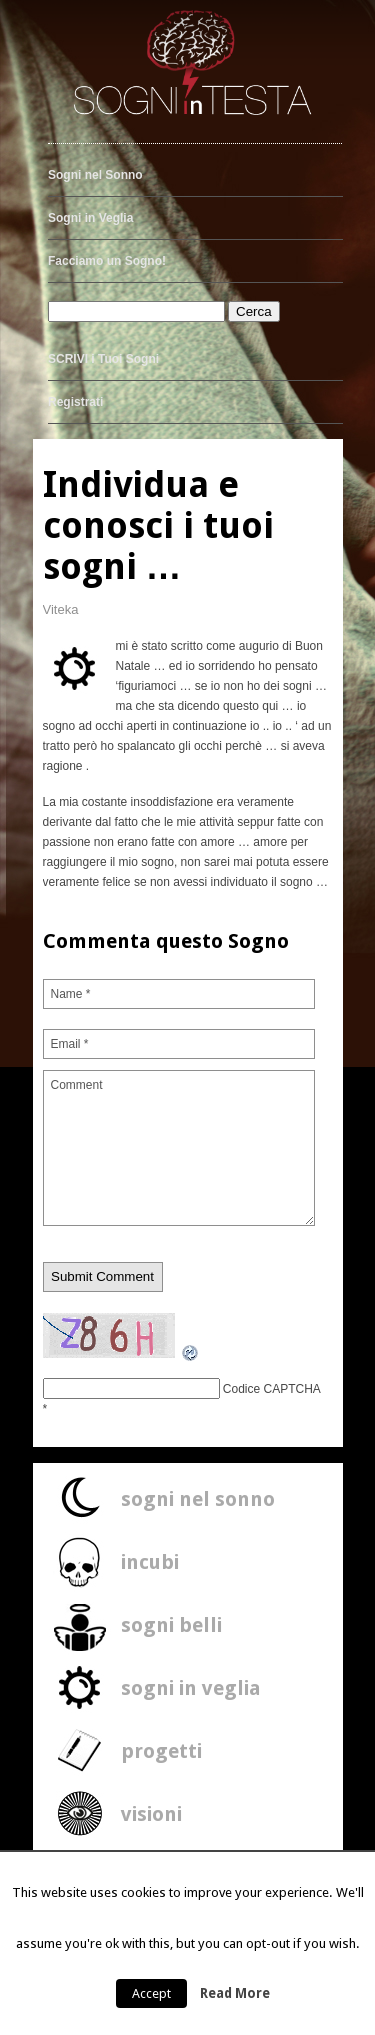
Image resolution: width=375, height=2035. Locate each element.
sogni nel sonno (198, 1499)
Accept (151, 1993)
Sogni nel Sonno (95, 175)
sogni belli (171, 1625)
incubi (150, 1562)
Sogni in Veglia (90, 218)
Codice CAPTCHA (271, 1389)
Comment (179, 1148)
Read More (235, 1993)
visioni (151, 1814)
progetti (161, 1751)
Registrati (75, 402)
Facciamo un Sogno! (107, 261)
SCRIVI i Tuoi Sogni (103, 359)
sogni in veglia (191, 1688)
